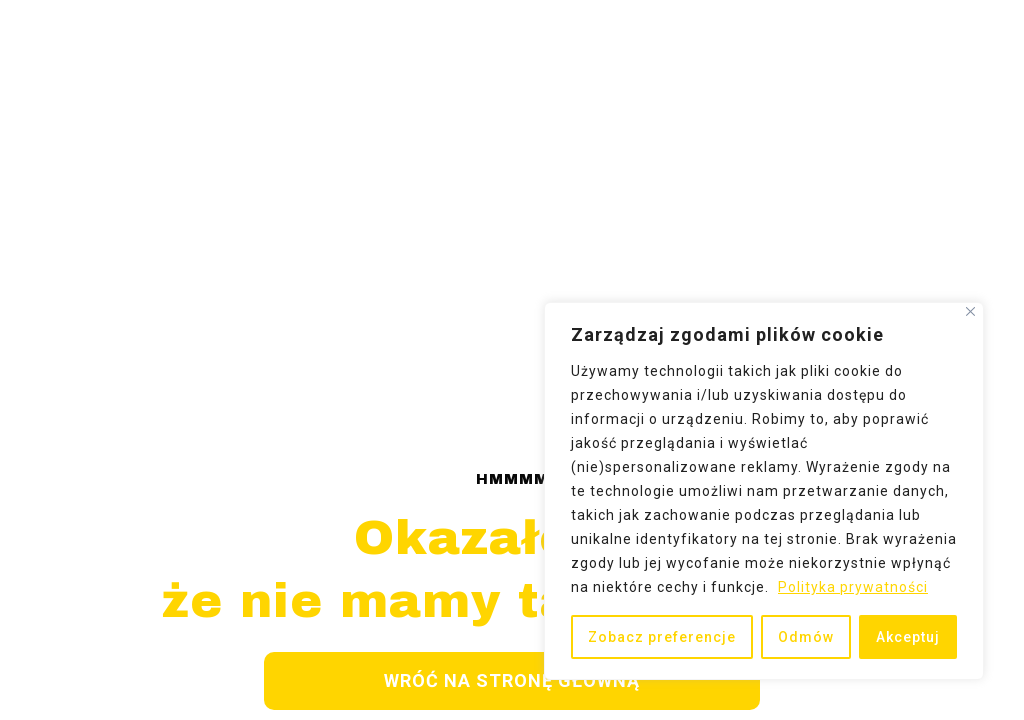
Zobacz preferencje (662, 637)
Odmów (806, 637)
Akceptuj (908, 637)
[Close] (970, 311)
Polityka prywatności (853, 587)
